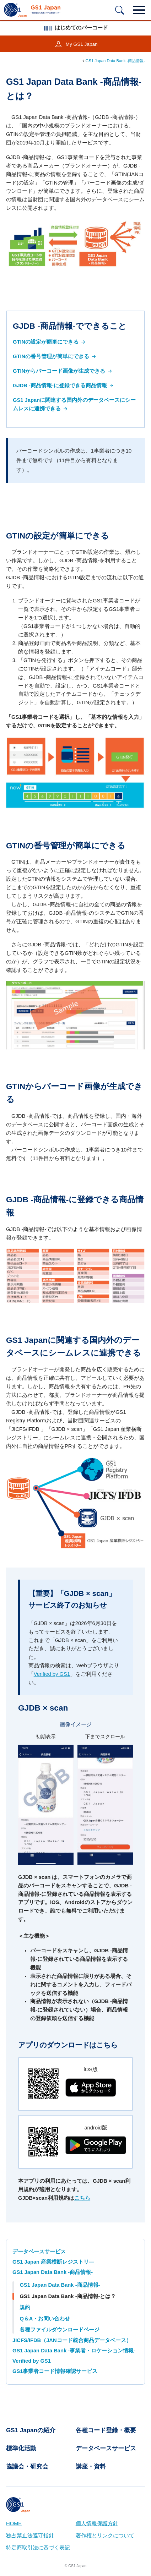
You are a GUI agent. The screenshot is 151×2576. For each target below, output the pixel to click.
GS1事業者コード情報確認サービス (54, 2371)
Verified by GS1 (52, 1674)
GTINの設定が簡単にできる (50, 342)
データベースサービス (39, 2251)
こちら (82, 2198)
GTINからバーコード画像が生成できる (63, 371)
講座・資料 (91, 2466)
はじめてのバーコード (75, 28)
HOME (14, 2523)
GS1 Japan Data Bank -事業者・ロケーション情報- (73, 2350)
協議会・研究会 (27, 2466)
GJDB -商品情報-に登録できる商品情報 (64, 385)
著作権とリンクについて (105, 2535)
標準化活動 (21, 2448)
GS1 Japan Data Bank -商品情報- (115, 61)
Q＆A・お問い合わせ (45, 2318)
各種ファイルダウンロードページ (59, 2329)
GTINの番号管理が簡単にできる (55, 356)
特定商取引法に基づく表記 (38, 2547)
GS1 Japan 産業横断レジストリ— (53, 2262)
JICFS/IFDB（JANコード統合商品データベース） (71, 2340)
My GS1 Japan (82, 44)
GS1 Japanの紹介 (30, 2430)
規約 (25, 2307)
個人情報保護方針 (97, 2523)
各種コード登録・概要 (106, 2430)
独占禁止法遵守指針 (30, 2535)
